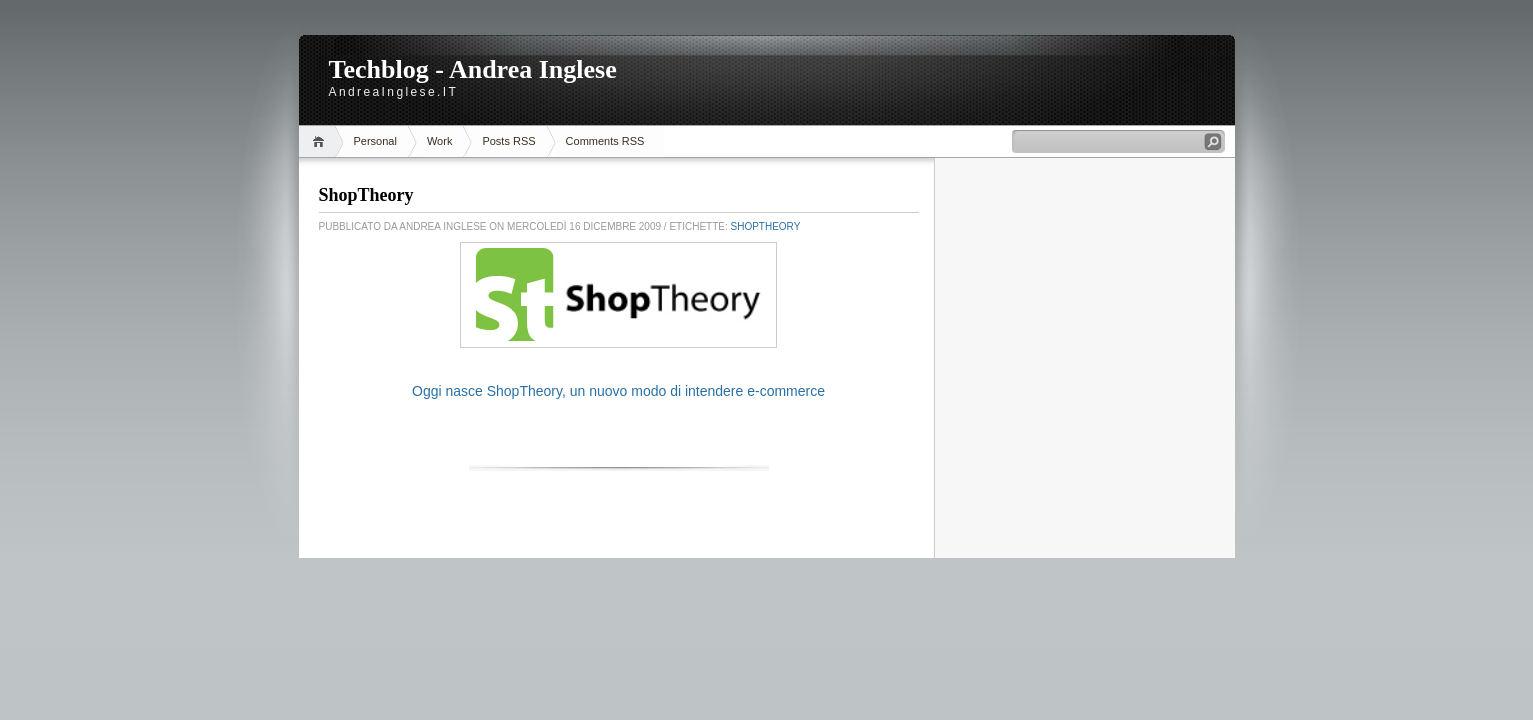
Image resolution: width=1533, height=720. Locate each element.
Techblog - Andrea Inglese (473, 69)
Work (439, 141)
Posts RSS (508, 141)
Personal (375, 141)
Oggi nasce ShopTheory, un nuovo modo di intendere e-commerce (618, 391)
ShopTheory (366, 195)
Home (321, 141)
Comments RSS (605, 141)
